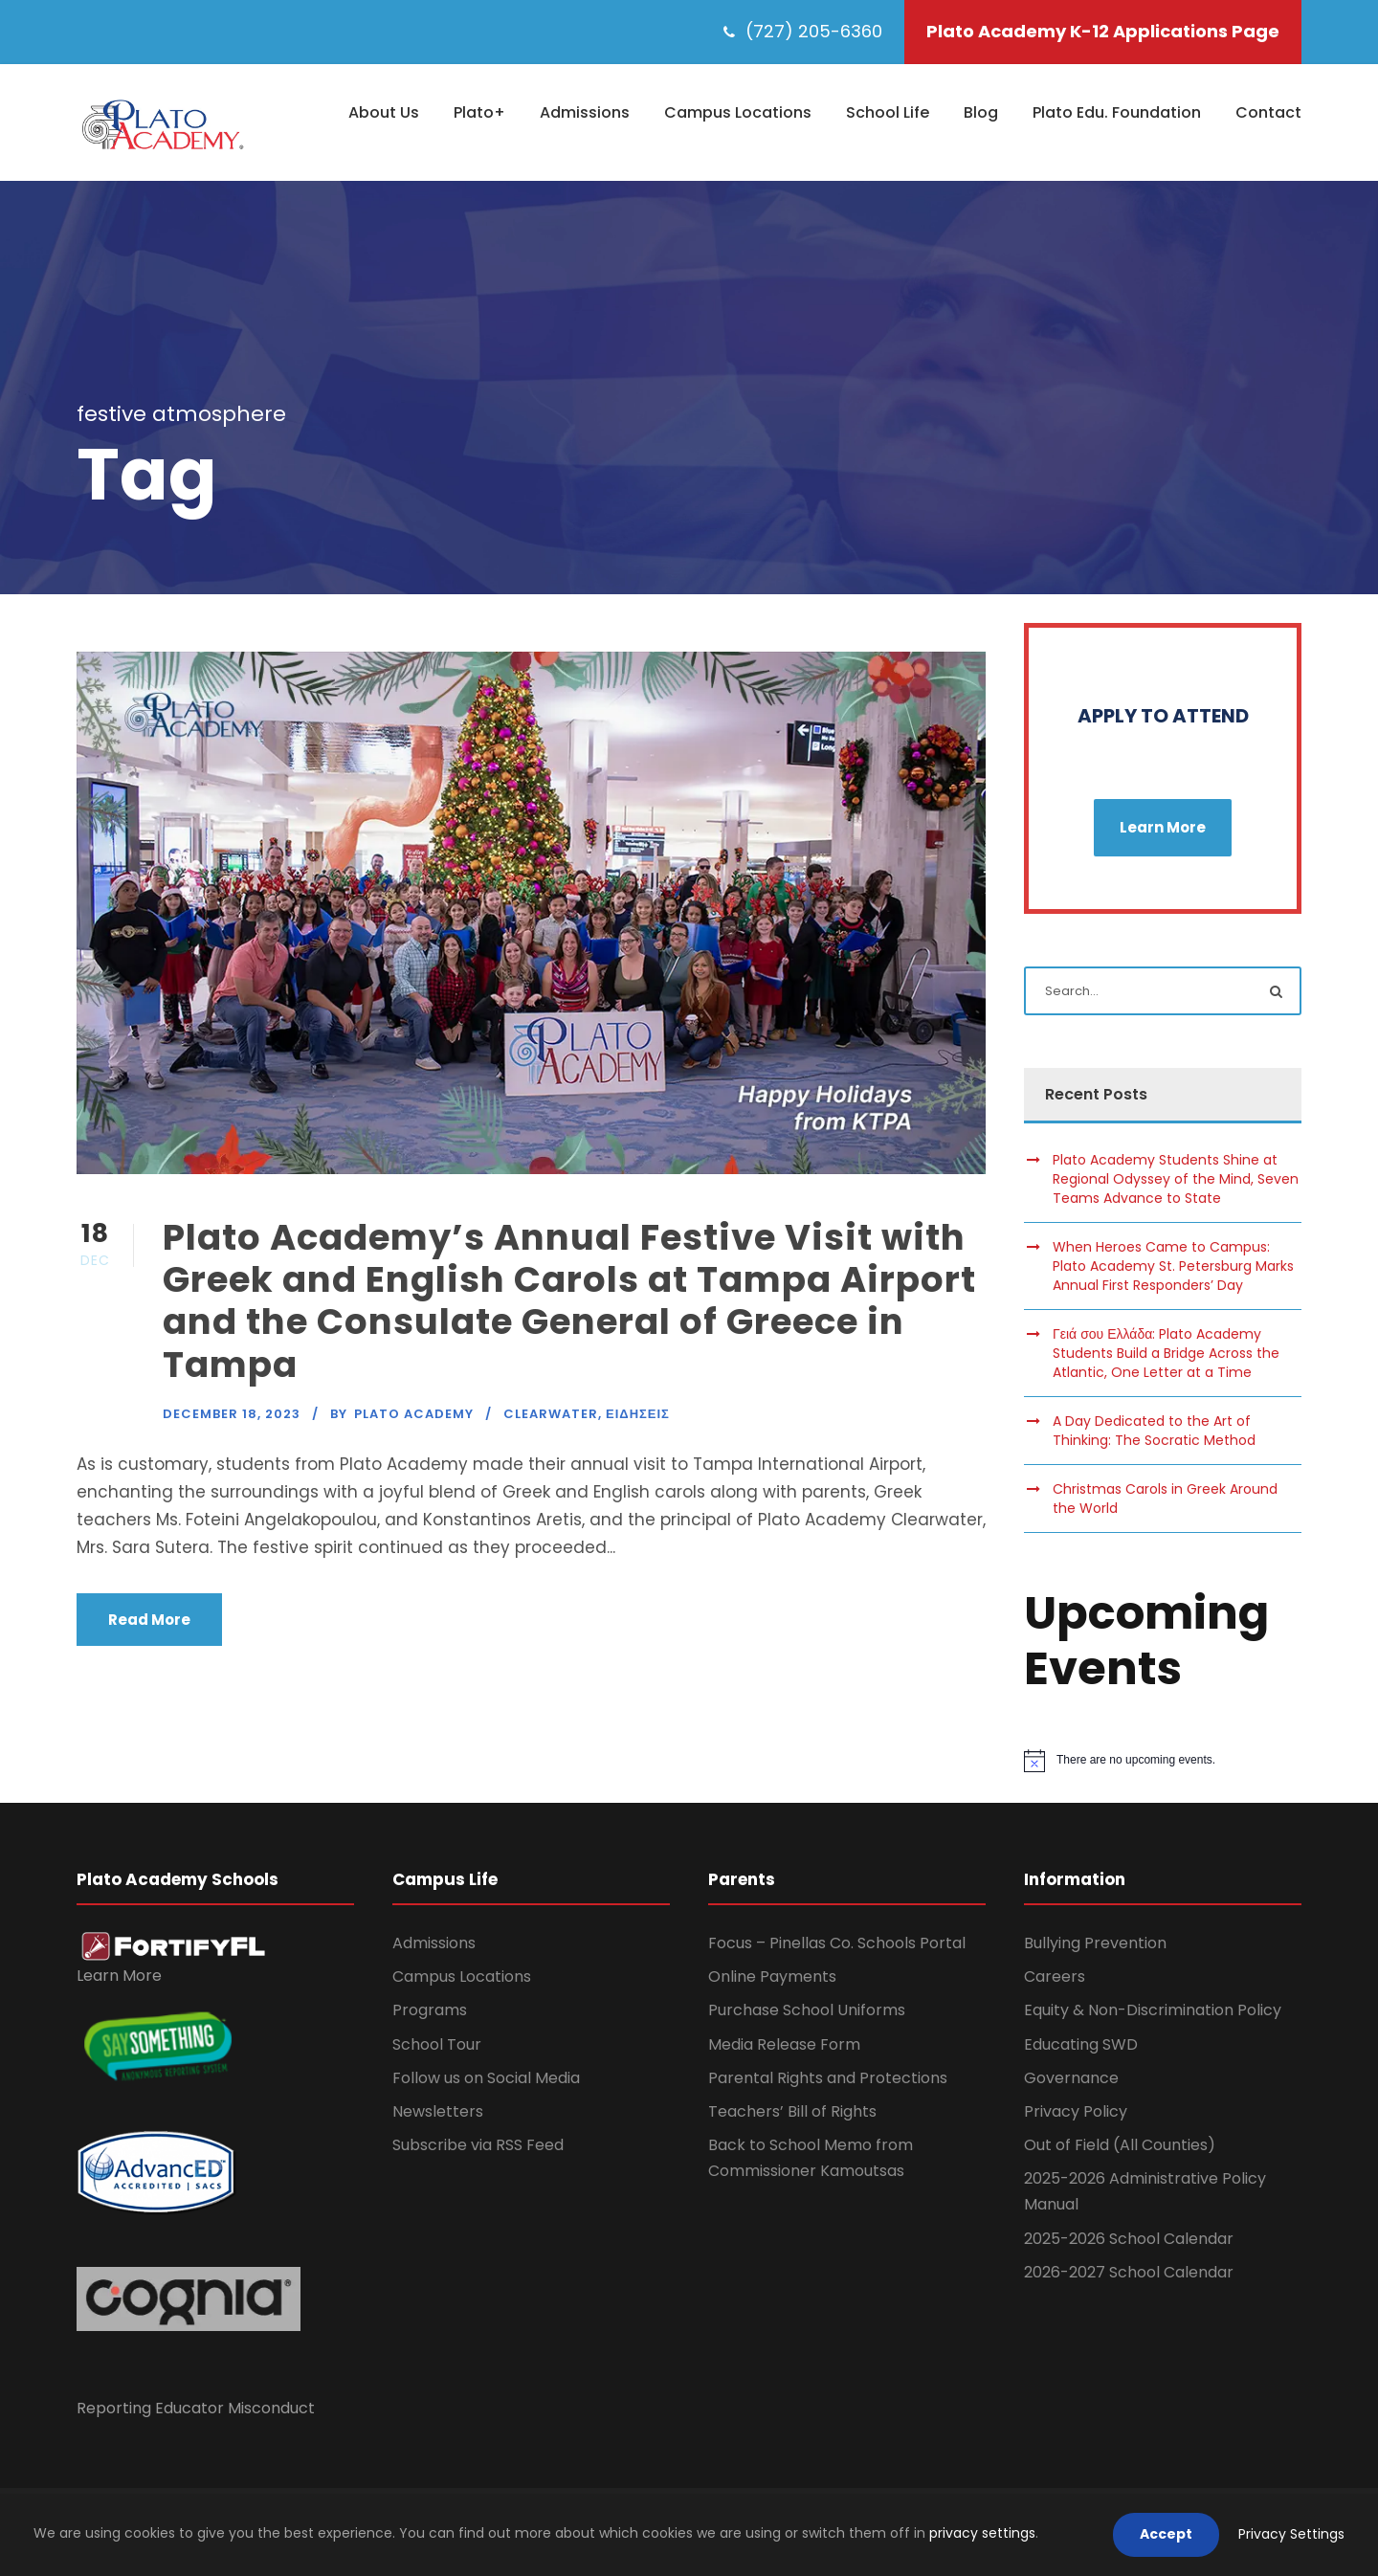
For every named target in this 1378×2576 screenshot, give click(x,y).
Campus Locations (737, 112)
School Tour (436, 2044)
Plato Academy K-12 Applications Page (1102, 31)
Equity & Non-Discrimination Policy (1152, 2010)
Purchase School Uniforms (806, 2010)
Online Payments (772, 1976)
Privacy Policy (1075, 2111)
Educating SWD (1081, 2044)
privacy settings (982, 2533)
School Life (887, 112)
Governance (1071, 2078)
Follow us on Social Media (486, 2078)
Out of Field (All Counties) (1119, 2145)
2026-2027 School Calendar (1129, 2272)
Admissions (585, 112)
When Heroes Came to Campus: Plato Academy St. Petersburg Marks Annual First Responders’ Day (1173, 1266)
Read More (149, 1620)
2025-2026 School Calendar (1129, 2239)
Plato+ (479, 112)
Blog (981, 112)
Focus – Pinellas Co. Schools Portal (837, 1943)
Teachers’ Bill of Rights (792, 2111)
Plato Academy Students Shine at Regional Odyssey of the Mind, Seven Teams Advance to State (1176, 1179)
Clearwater (550, 1414)
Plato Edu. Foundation (1117, 112)
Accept (1166, 2533)
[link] (174, 1945)
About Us (383, 112)
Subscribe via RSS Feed (478, 2145)
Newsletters (437, 2111)
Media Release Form (784, 2044)
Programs (429, 2010)
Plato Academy (414, 1414)
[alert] (1162, 1760)
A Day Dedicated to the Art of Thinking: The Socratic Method (1154, 1430)
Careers (1054, 1976)
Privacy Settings (1291, 2533)
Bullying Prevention (1095, 1943)
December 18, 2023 (231, 1414)
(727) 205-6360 (813, 31)
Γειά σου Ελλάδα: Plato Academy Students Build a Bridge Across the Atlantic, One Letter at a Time (1166, 1353)
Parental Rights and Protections (827, 2078)
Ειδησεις (638, 1414)
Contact (1268, 112)
